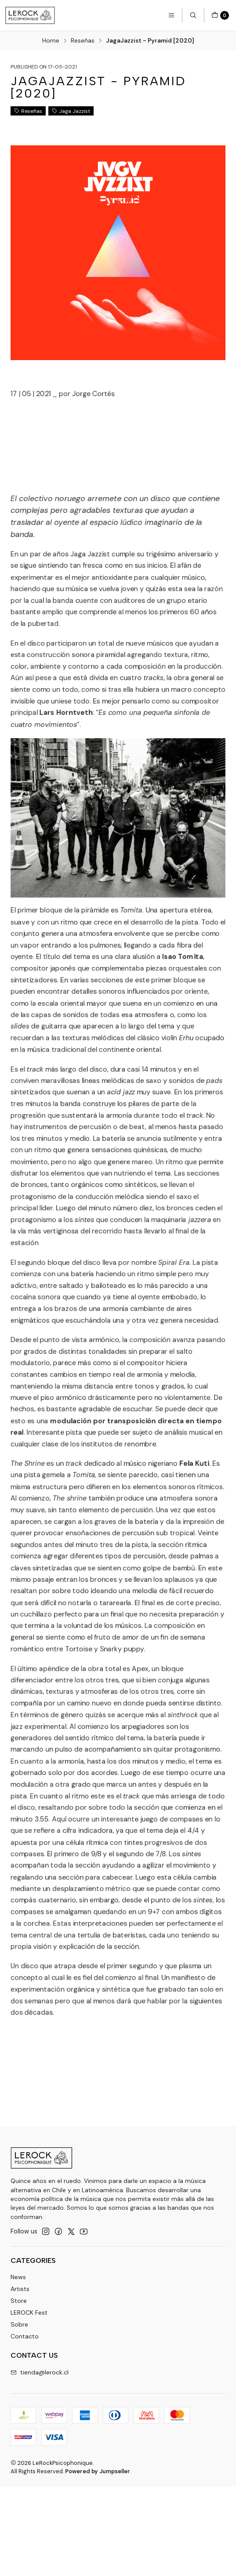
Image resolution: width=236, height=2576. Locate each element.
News (18, 2277)
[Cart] (220, 15)
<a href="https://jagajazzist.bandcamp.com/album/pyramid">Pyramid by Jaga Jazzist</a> (74, 394)
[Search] (193, 15)
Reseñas (82, 41)
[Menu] (171, 15)
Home (50, 41)
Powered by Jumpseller (97, 2471)
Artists (20, 2289)
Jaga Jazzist (71, 111)
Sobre (19, 2324)
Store (19, 2301)
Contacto (25, 2336)
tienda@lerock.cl (40, 2372)
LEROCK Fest (29, 2312)
